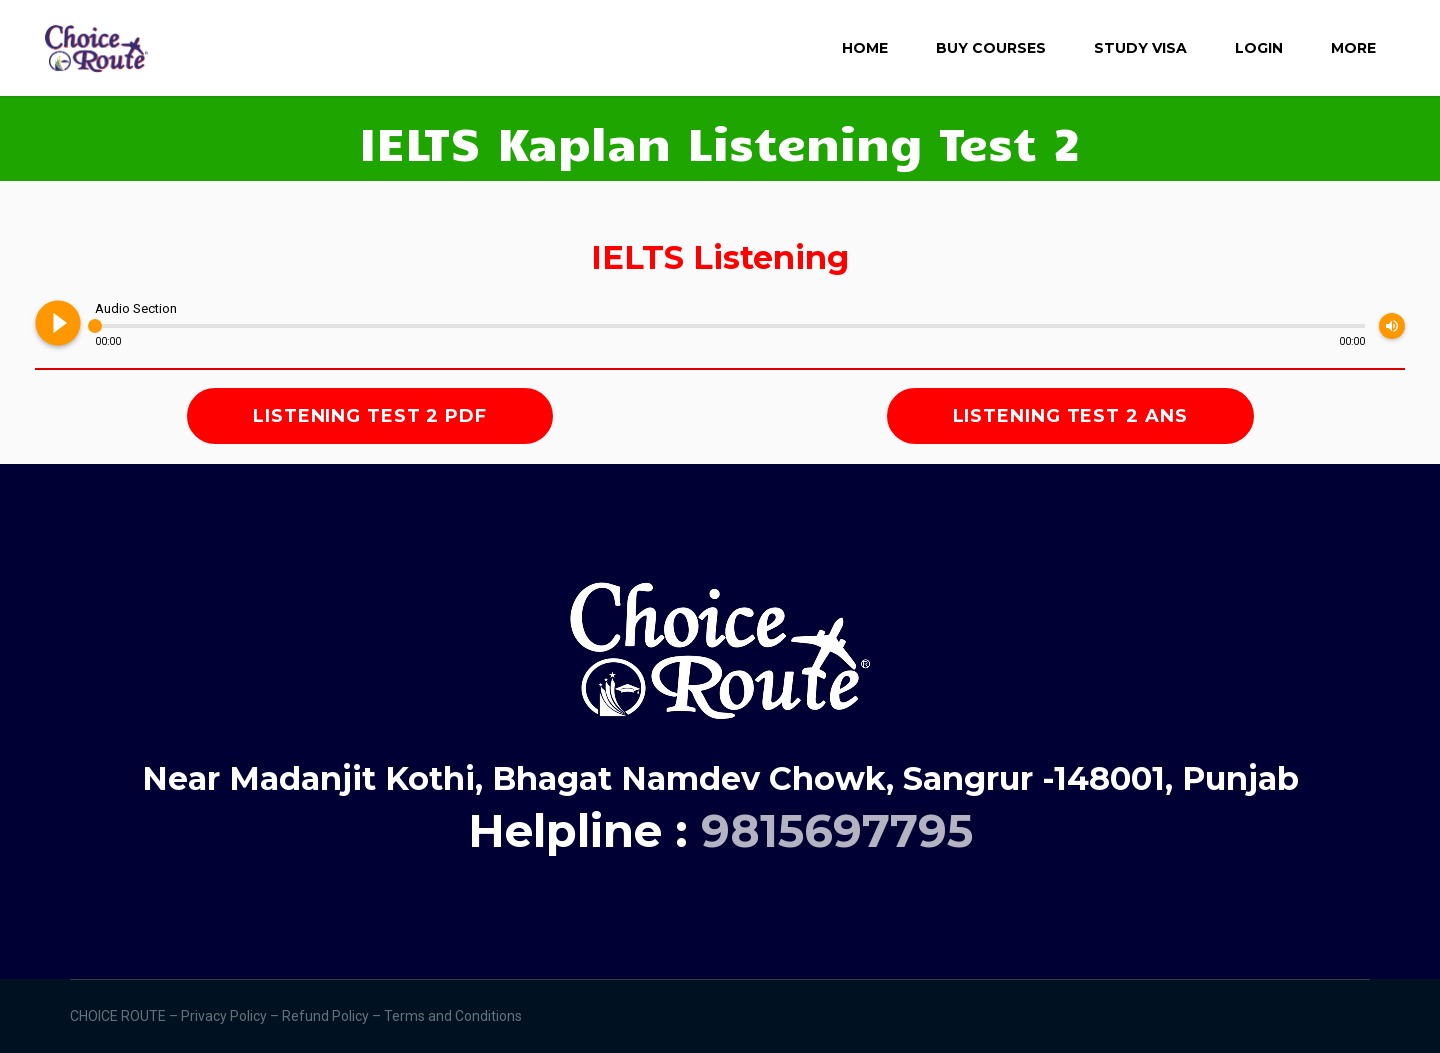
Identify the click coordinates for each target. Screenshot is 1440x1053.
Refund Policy (327, 1016)
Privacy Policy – (231, 1016)
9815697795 (837, 830)
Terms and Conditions (454, 1016)
